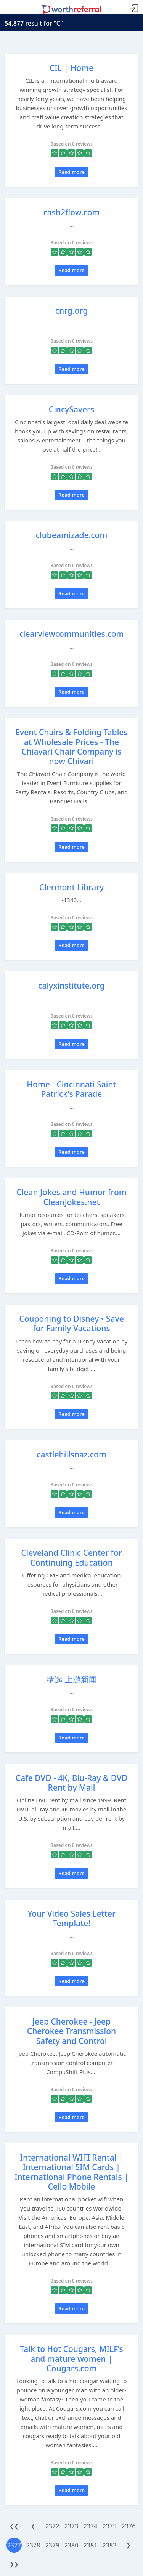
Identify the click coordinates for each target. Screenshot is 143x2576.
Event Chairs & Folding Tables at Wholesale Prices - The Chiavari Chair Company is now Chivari (71, 746)
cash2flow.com (71, 212)
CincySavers (71, 409)
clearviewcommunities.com (71, 633)
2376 (129, 2526)
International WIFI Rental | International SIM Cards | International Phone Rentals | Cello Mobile (71, 2172)
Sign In (134, 8)
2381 (91, 2545)
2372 (52, 2526)
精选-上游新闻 (71, 1679)
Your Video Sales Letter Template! (71, 1918)
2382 (110, 2545)
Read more (71, 171)
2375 (110, 2526)
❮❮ (14, 2526)
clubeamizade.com (72, 535)
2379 (52, 2545)
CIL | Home (71, 68)
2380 (71, 2545)
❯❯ (14, 2564)
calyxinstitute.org (71, 985)
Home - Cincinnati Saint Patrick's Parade (71, 1089)
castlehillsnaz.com (71, 1454)
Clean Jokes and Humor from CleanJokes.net (71, 1197)
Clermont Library (71, 887)
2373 (71, 2526)
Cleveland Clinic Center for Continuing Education (71, 1557)
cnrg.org (71, 310)
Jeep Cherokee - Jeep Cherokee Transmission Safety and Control (71, 2031)
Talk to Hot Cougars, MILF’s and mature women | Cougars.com (71, 2358)
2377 (14, 2545)
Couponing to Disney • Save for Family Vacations (71, 1323)
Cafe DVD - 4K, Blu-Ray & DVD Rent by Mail (71, 1783)
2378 (33, 2545)
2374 (91, 2526)
